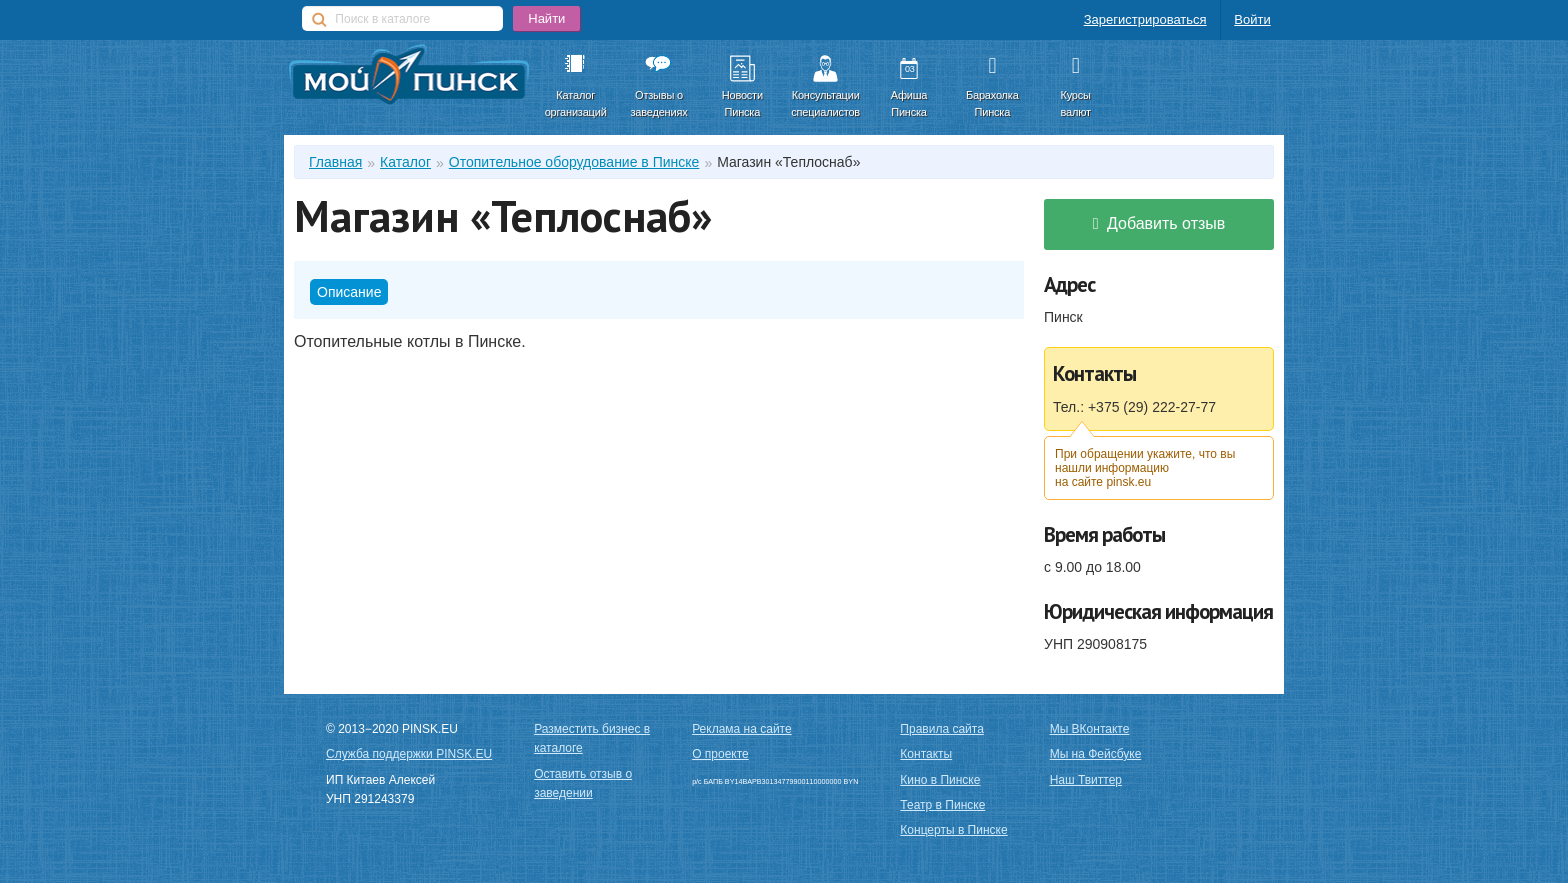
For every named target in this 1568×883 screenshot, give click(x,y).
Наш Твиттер (1086, 780)
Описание (349, 292)
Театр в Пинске (942, 805)
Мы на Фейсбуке (1096, 754)
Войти (1252, 19)
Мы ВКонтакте (1090, 729)
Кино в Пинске (940, 780)
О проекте (720, 754)
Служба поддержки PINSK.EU (409, 754)
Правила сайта (941, 729)
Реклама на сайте (742, 729)
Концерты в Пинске (953, 830)
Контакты (926, 754)
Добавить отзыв (1159, 223)
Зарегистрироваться (1145, 19)
